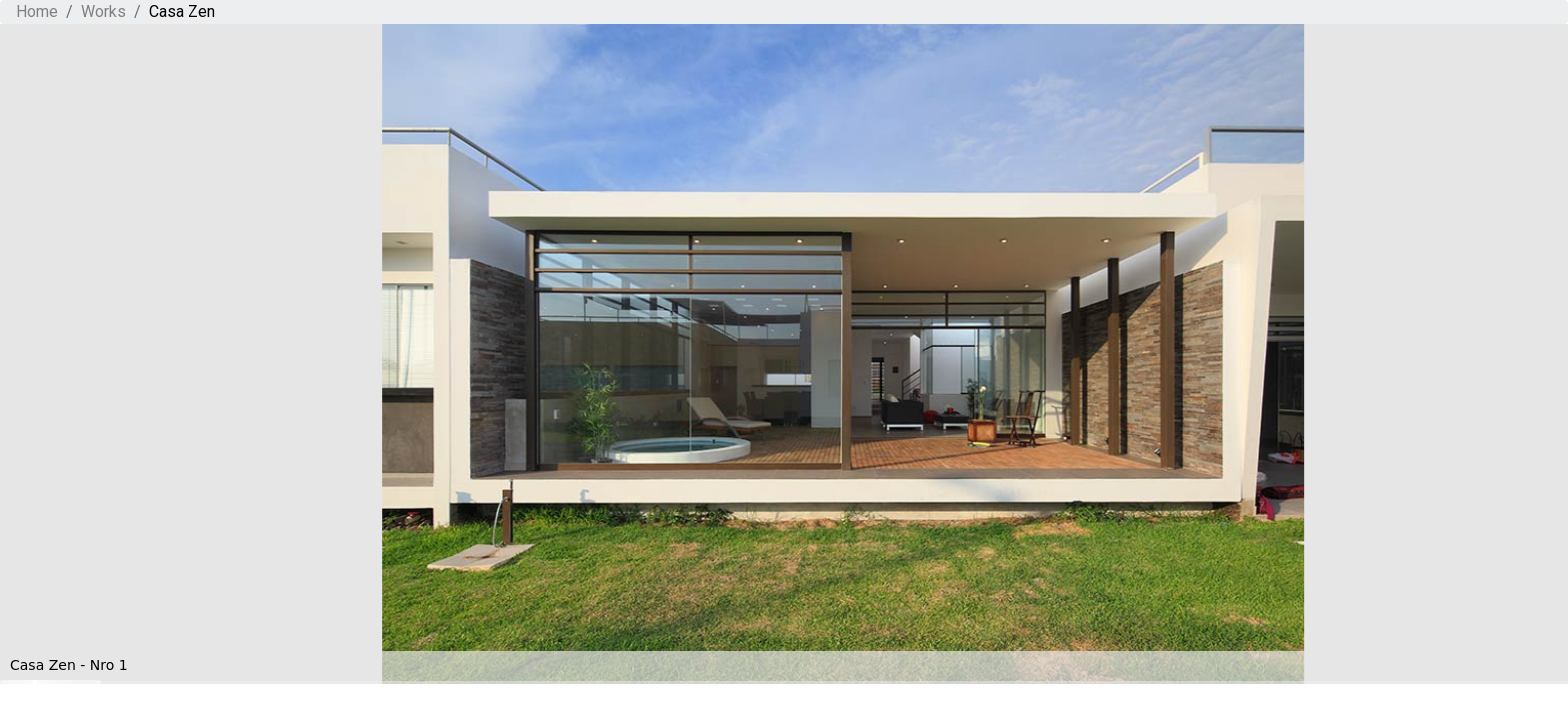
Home (37, 11)
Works (103, 11)
